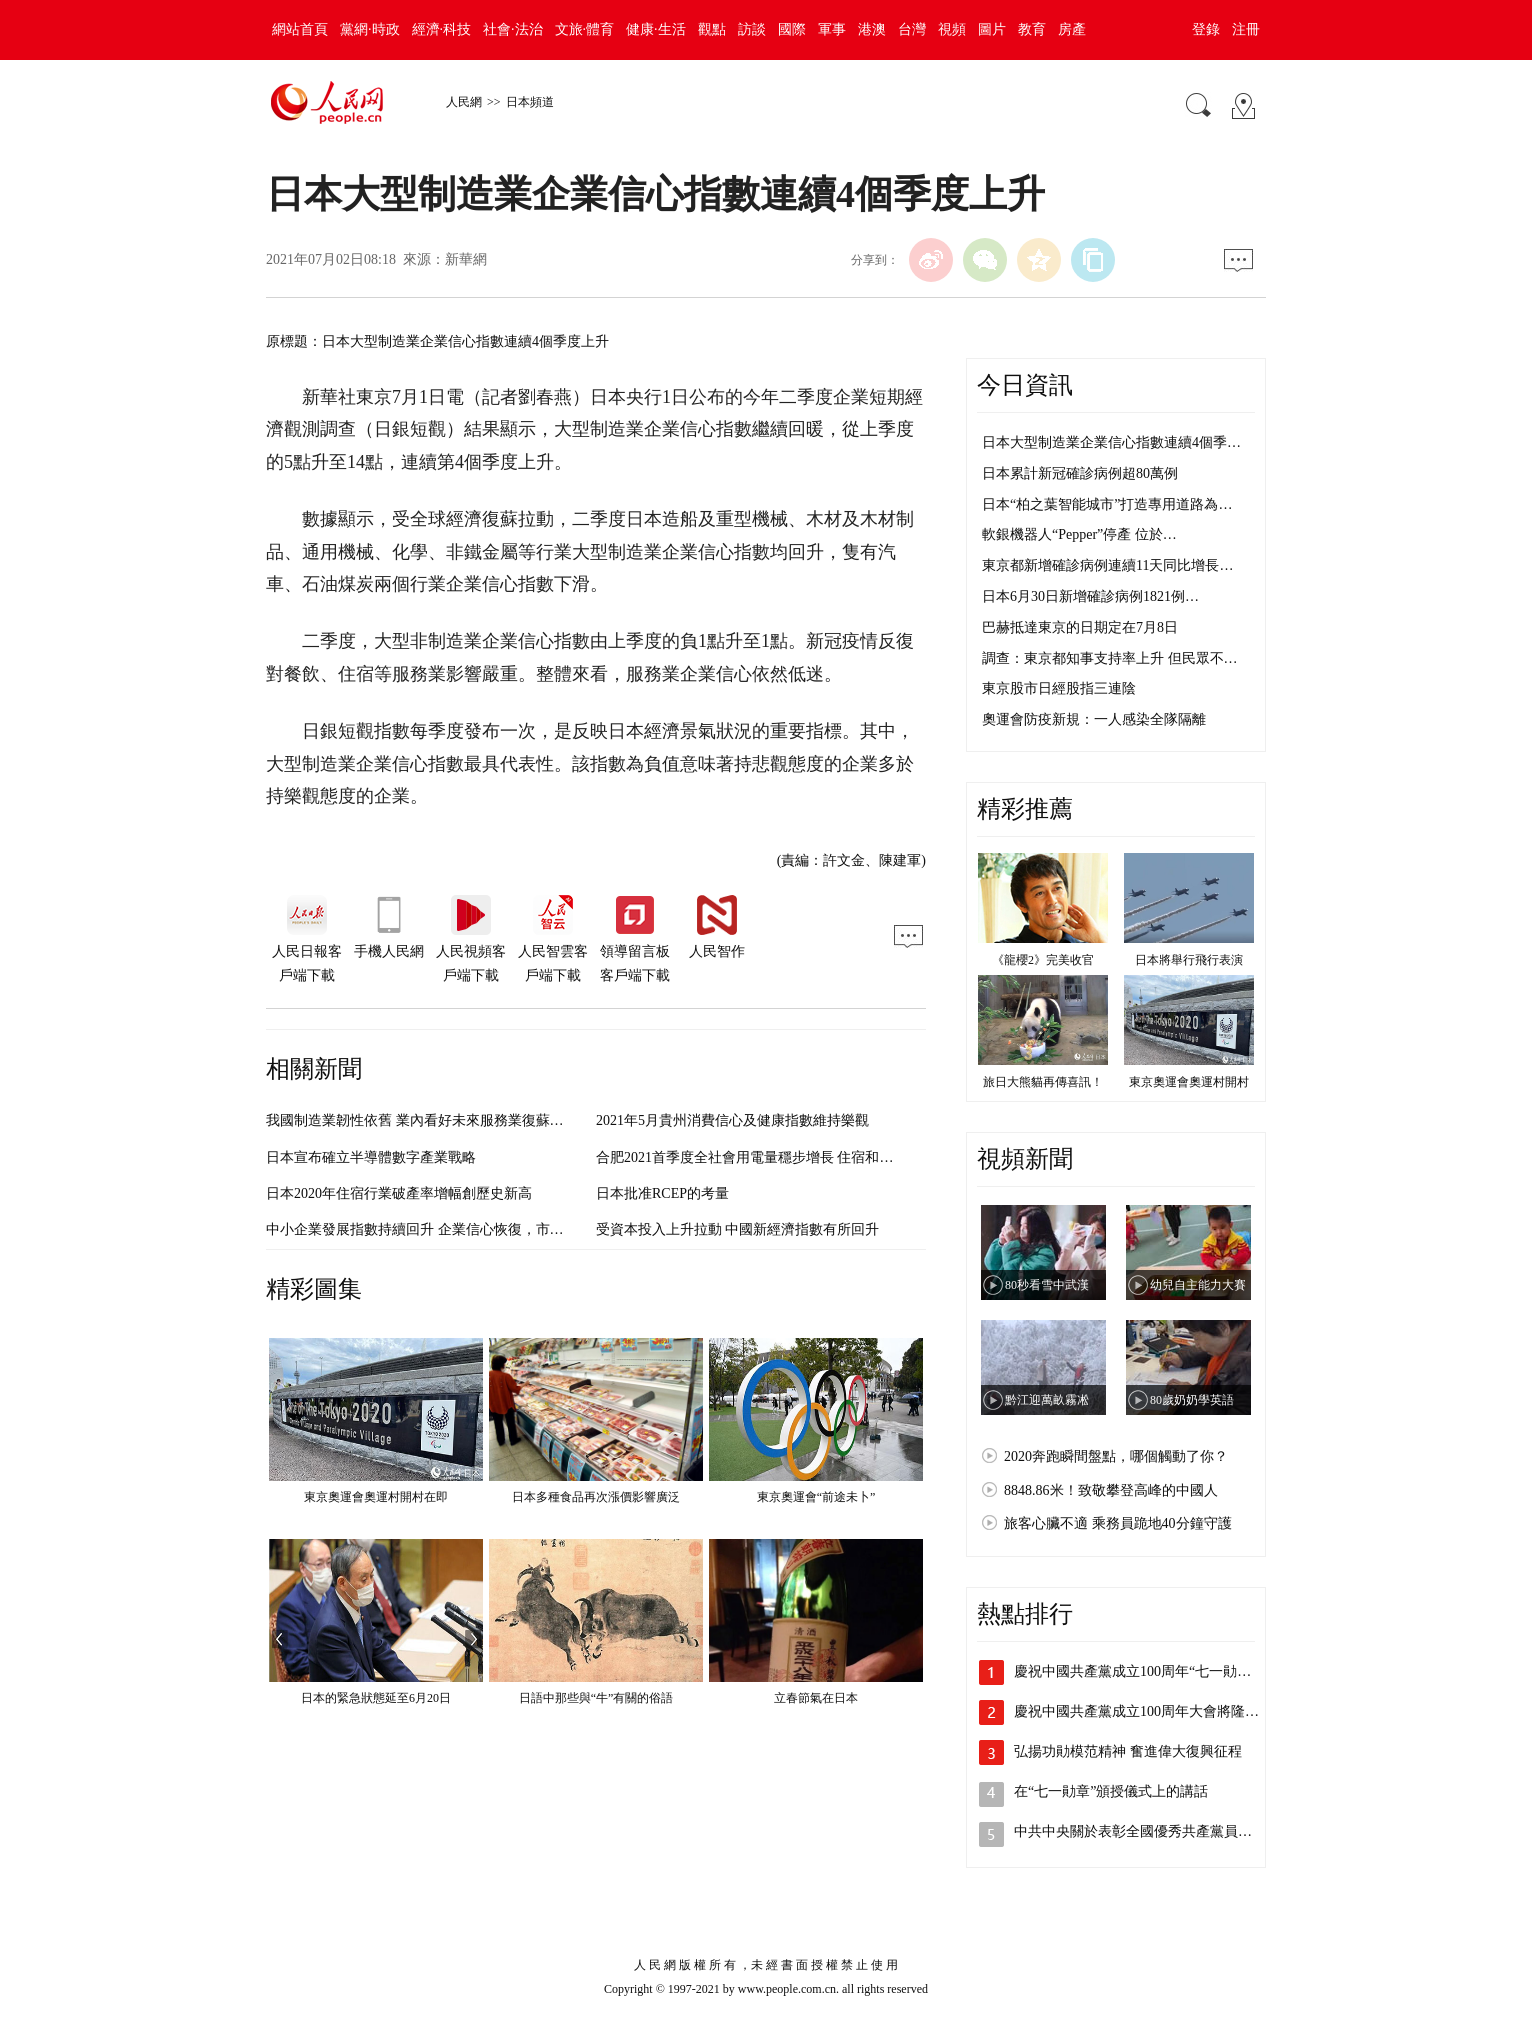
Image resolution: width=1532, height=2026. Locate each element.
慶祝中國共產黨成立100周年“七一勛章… (1139, 1671)
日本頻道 (530, 102)
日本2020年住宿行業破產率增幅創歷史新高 (399, 1193)
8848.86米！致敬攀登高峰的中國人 (1111, 1490)
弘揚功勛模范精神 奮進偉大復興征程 (1128, 1751)
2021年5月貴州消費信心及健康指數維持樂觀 (732, 1120)
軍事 (832, 29)
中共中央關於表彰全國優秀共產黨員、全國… (1154, 1831)
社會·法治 (513, 29)
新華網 (466, 259)
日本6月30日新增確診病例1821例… (1090, 596)
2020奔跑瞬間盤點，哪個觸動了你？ (1116, 1456)
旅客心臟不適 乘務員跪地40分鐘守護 (1118, 1523)
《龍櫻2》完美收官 (1043, 960)
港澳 (872, 29)
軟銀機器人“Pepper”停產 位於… (1079, 534)
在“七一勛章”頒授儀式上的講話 (1111, 1791)
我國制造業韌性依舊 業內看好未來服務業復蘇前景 (422, 1120)
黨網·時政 (370, 29)
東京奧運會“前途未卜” (816, 1497)
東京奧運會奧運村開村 (1189, 1082)
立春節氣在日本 (816, 1698)
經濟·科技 (442, 29)
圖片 (992, 29)
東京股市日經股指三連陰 (1059, 688)
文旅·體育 (585, 29)
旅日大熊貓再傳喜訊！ (1043, 1082)
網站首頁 (300, 29)
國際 (792, 29)
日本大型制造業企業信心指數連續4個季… (1111, 442)
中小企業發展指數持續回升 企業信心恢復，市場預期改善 (443, 1229)
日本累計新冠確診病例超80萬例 (1080, 473)
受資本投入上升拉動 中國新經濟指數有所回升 (738, 1229)
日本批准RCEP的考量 (662, 1193)
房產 (1072, 29)
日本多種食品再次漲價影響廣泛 (596, 1497)
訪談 (752, 29)
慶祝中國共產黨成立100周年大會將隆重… (1143, 1711)
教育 (1032, 29)
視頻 (952, 29)
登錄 (1206, 29)
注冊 (1246, 29)
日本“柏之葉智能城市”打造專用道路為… (1107, 504)
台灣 (912, 29)
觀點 (712, 29)
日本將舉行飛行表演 (1189, 960)
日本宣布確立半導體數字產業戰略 (371, 1157)
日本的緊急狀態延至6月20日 (376, 1698)
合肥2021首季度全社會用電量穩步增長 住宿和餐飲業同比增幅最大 (801, 1157)
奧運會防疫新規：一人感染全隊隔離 (1094, 719)
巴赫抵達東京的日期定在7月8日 (1080, 627)
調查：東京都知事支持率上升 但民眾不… (1110, 658)
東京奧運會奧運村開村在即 (376, 1497)
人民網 (464, 102)
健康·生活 (656, 29)
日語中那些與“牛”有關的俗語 (596, 1698)
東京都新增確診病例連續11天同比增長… (1107, 565)
